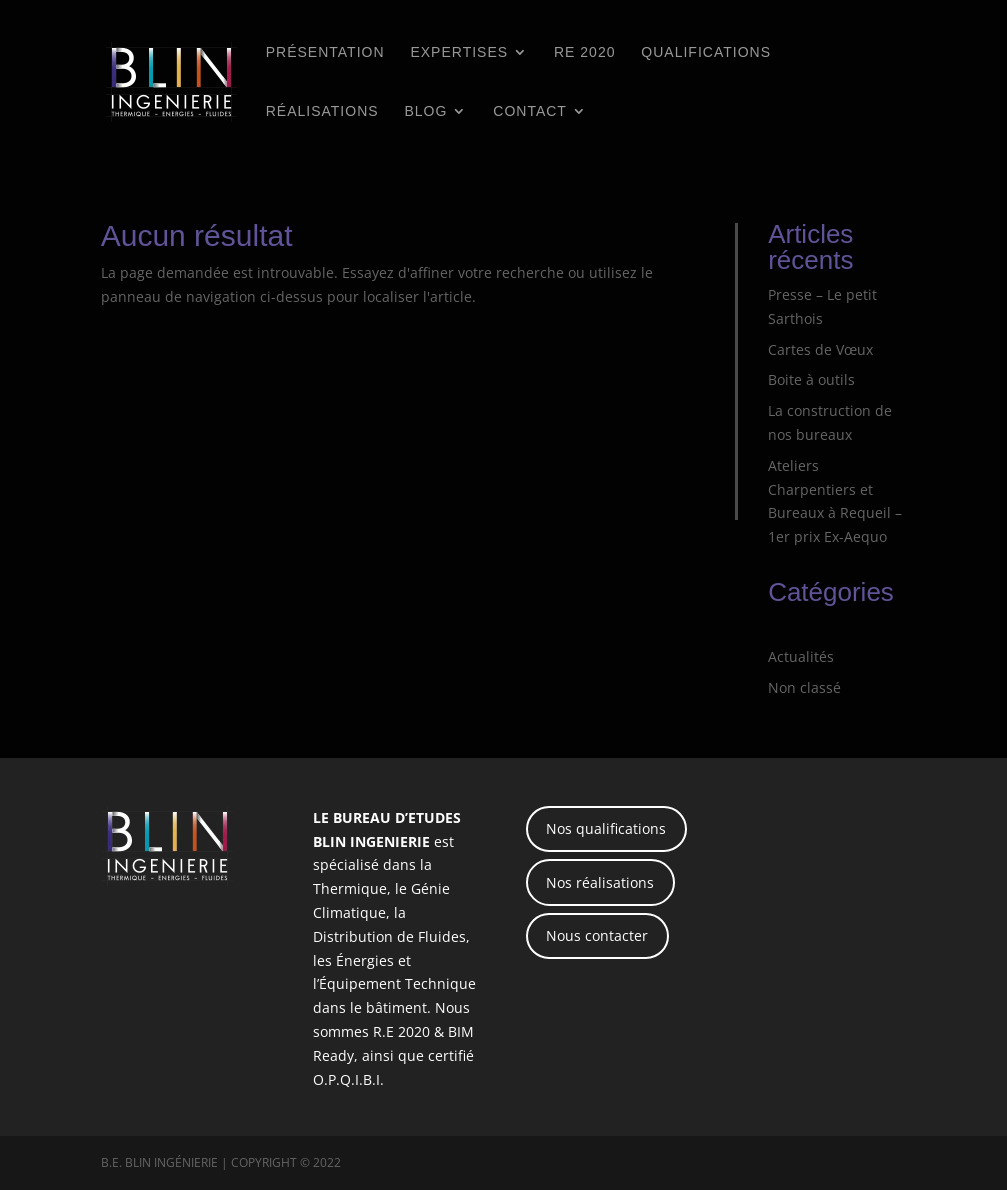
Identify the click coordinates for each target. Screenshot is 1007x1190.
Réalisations (322, 111)
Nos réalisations (600, 882)
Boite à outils (811, 379)
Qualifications (706, 52)
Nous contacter (597, 935)
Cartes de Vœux (820, 349)
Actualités (801, 656)
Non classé (804, 687)
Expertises (459, 52)
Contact (530, 111)
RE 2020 (584, 52)
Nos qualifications (606, 828)
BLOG (425, 111)
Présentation (325, 52)
